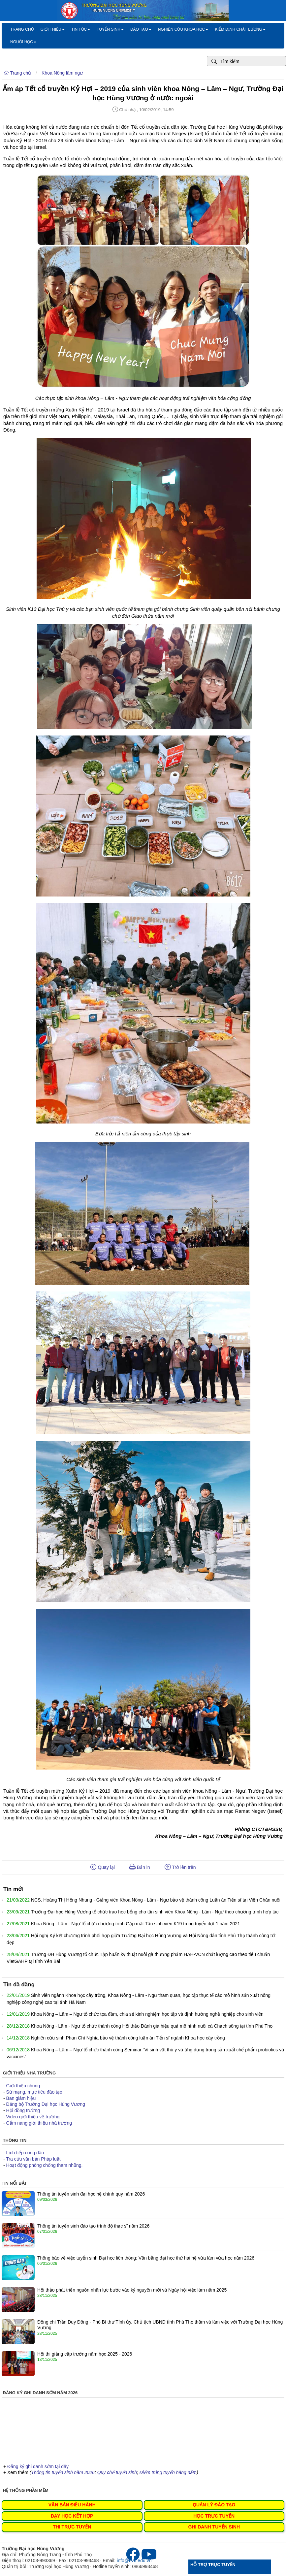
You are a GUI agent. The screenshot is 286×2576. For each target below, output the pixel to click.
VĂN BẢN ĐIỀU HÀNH (72, 2504)
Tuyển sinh (110, 29)
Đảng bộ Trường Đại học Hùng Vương (45, 2104)
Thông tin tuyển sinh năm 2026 (62, 2472)
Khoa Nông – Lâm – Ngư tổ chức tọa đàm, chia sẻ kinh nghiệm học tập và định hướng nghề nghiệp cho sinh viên (147, 2014)
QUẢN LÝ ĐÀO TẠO (214, 2504)
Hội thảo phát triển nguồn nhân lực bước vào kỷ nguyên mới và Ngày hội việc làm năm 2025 (132, 2290)
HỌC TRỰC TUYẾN (214, 2516)
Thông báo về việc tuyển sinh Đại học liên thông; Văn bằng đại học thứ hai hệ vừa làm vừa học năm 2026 (145, 2258)
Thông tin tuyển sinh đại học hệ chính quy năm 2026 (91, 2194)
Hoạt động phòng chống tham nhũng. (44, 2165)
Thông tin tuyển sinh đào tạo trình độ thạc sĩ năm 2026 (93, 2226)
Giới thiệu (53, 29)
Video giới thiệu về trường (33, 2116)
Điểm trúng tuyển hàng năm (168, 2472)
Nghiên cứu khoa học (183, 29)
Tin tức (80, 29)
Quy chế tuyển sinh (117, 2472)
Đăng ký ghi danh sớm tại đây (38, 2466)
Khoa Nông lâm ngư (62, 73)
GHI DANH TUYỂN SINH (214, 2526)
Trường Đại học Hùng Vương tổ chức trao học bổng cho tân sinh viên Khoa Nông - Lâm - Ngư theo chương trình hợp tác (155, 1911)
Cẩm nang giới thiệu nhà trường (39, 2123)
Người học (23, 42)
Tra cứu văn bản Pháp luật (33, 2159)
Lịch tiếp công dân (25, 2152)
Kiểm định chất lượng (240, 29)
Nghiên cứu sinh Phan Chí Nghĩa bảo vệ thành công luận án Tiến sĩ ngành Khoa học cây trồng (128, 2037)
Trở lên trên (180, 1867)
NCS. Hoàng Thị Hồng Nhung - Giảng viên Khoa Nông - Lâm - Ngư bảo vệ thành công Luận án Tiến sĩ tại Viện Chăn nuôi (155, 1900)
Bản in (139, 1867)
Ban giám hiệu (21, 2098)
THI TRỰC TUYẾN (72, 2526)
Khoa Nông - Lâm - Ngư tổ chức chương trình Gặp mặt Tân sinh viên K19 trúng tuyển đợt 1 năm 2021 (135, 1923)
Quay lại (102, 1867)
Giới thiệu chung (23, 2085)
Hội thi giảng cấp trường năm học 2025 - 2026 (84, 2354)
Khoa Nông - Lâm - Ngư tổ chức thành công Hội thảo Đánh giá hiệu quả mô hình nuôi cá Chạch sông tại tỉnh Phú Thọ (151, 2026)
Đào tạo (140, 29)
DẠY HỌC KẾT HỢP (72, 2516)
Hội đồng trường (23, 2110)
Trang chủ (22, 29)
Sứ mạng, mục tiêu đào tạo (34, 2092)
